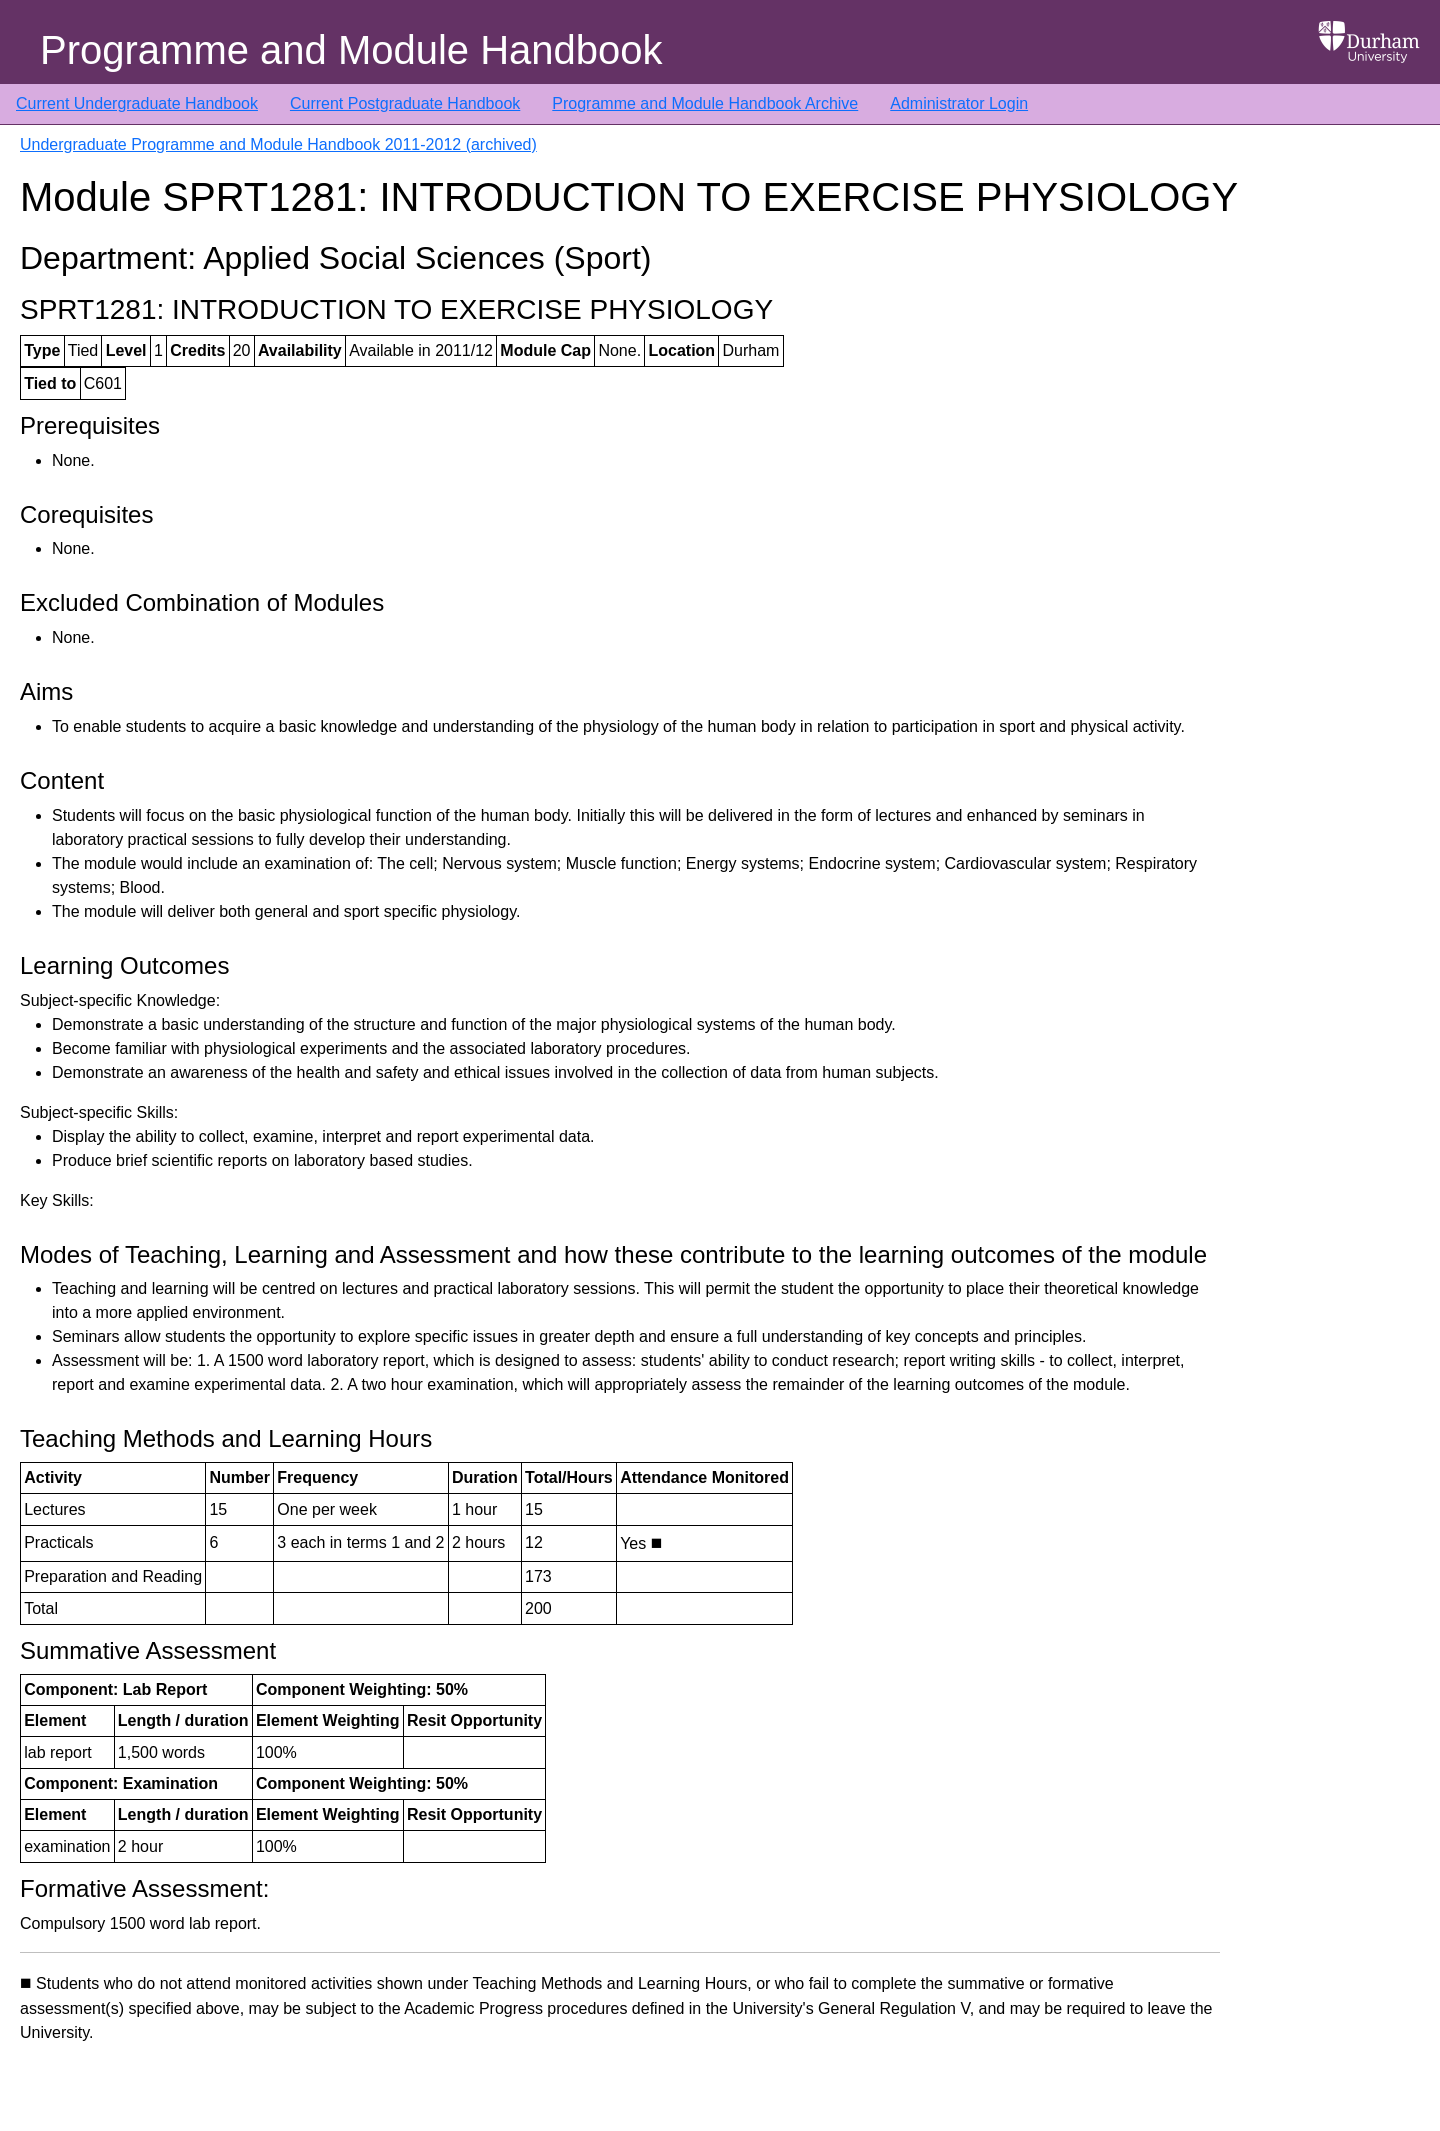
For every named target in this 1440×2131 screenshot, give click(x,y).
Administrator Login (959, 103)
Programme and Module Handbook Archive (705, 103)
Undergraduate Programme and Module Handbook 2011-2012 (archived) (278, 144)
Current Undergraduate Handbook (137, 103)
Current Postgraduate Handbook (405, 103)
